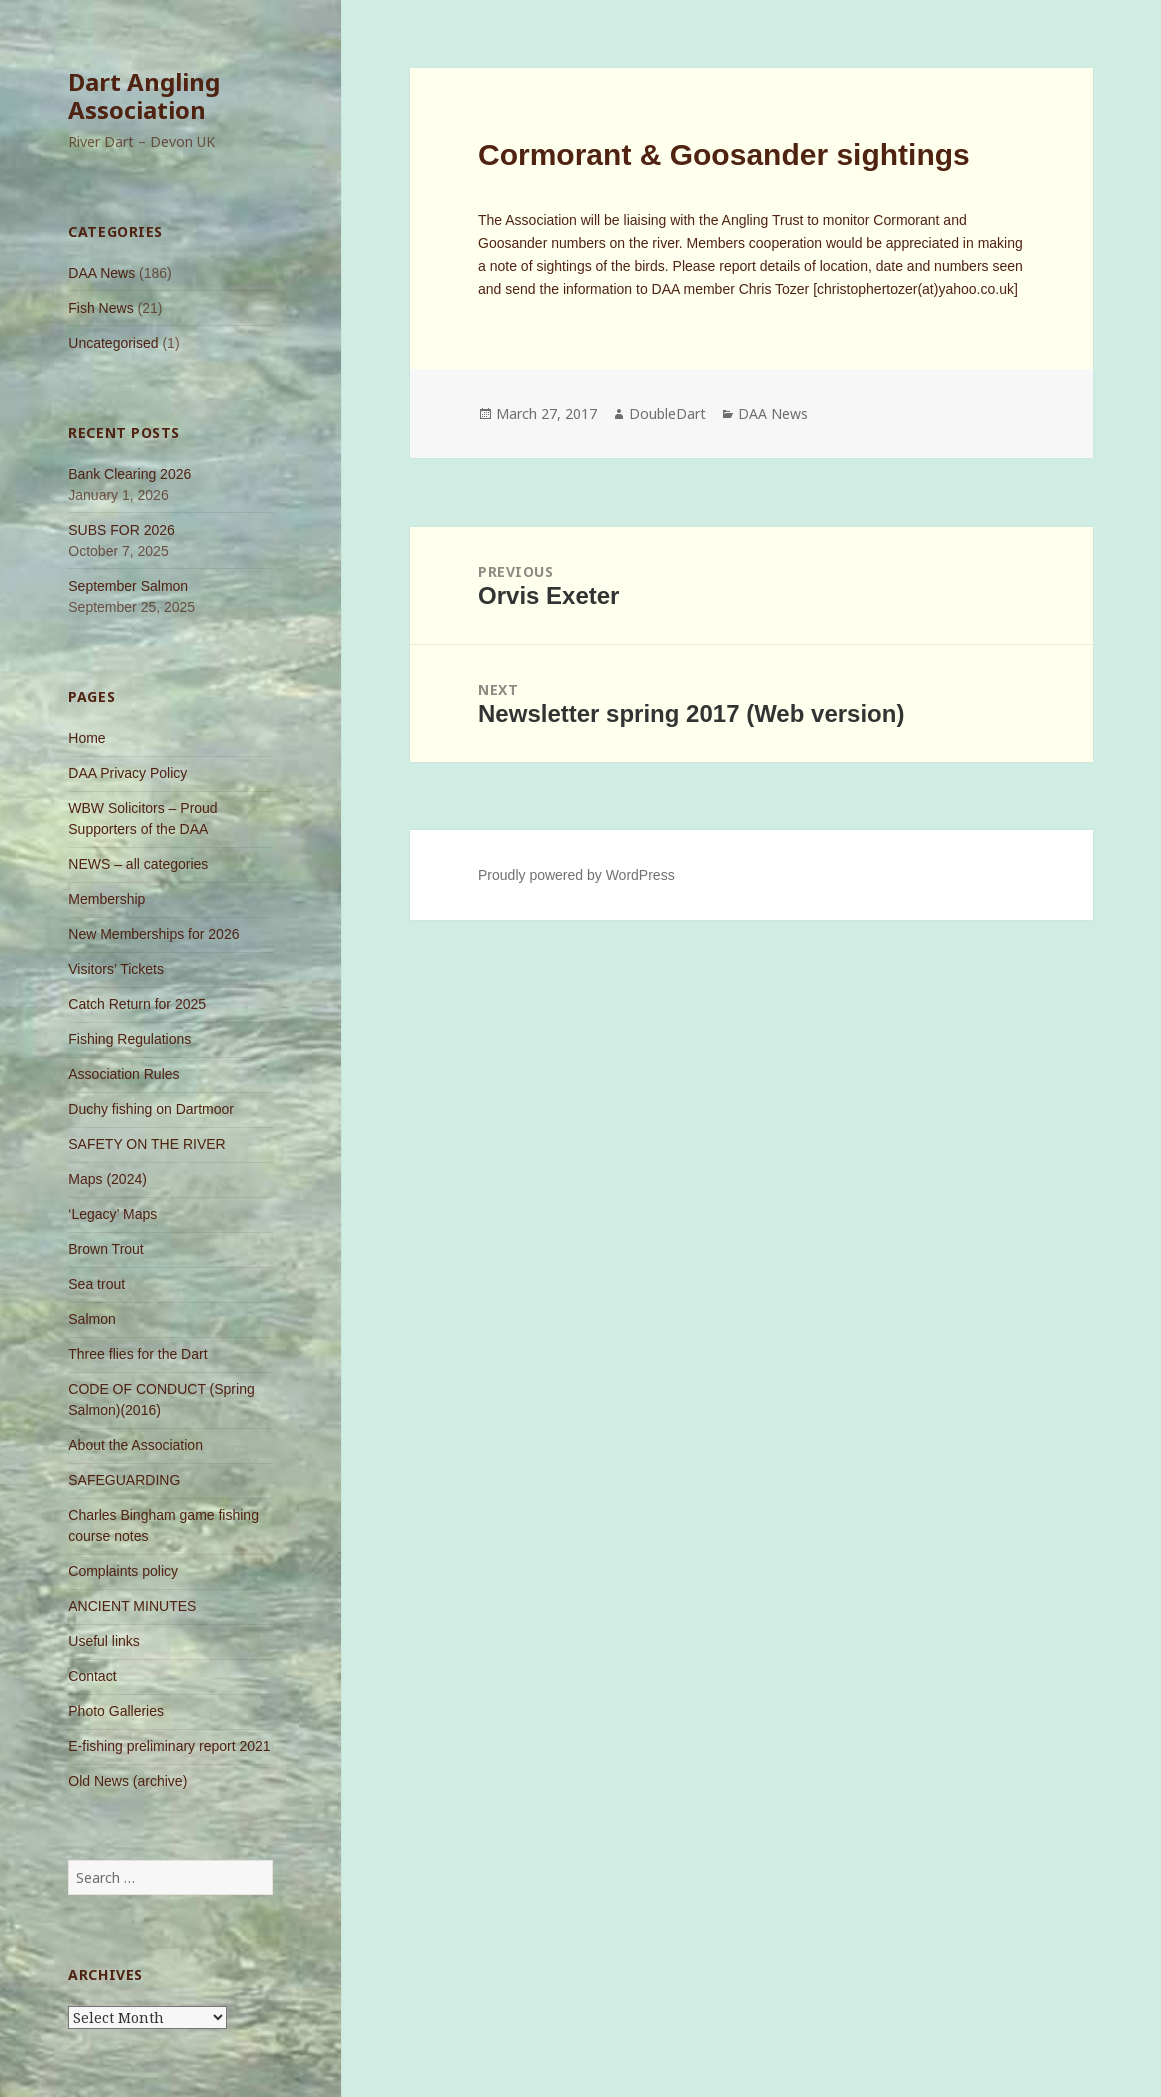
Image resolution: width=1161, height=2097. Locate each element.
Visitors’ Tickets (116, 969)
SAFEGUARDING (124, 1480)
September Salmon (128, 586)
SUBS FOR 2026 (121, 530)
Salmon (91, 1319)
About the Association (135, 1445)
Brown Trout (105, 1249)
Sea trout (96, 1284)
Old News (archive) (127, 1781)
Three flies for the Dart (137, 1354)
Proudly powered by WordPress (576, 875)
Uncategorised (113, 343)
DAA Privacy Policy (127, 773)
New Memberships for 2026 (153, 934)
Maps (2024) (107, 1179)
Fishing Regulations (129, 1039)
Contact (92, 1676)
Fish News (100, 308)
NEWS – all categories (138, 864)
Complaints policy (123, 1571)
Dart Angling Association (144, 95)
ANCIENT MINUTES (132, 1606)
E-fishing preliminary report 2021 (169, 1746)
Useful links (104, 1641)
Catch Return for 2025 (137, 1004)
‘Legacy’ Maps (112, 1214)
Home (86, 738)
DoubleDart (667, 413)
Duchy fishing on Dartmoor (151, 1109)
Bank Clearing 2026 (129, 474)
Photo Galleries (116, 1711)
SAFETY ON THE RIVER (146, 1144)
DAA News (101, 273)
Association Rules (123, 1074)
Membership (106, 899)
